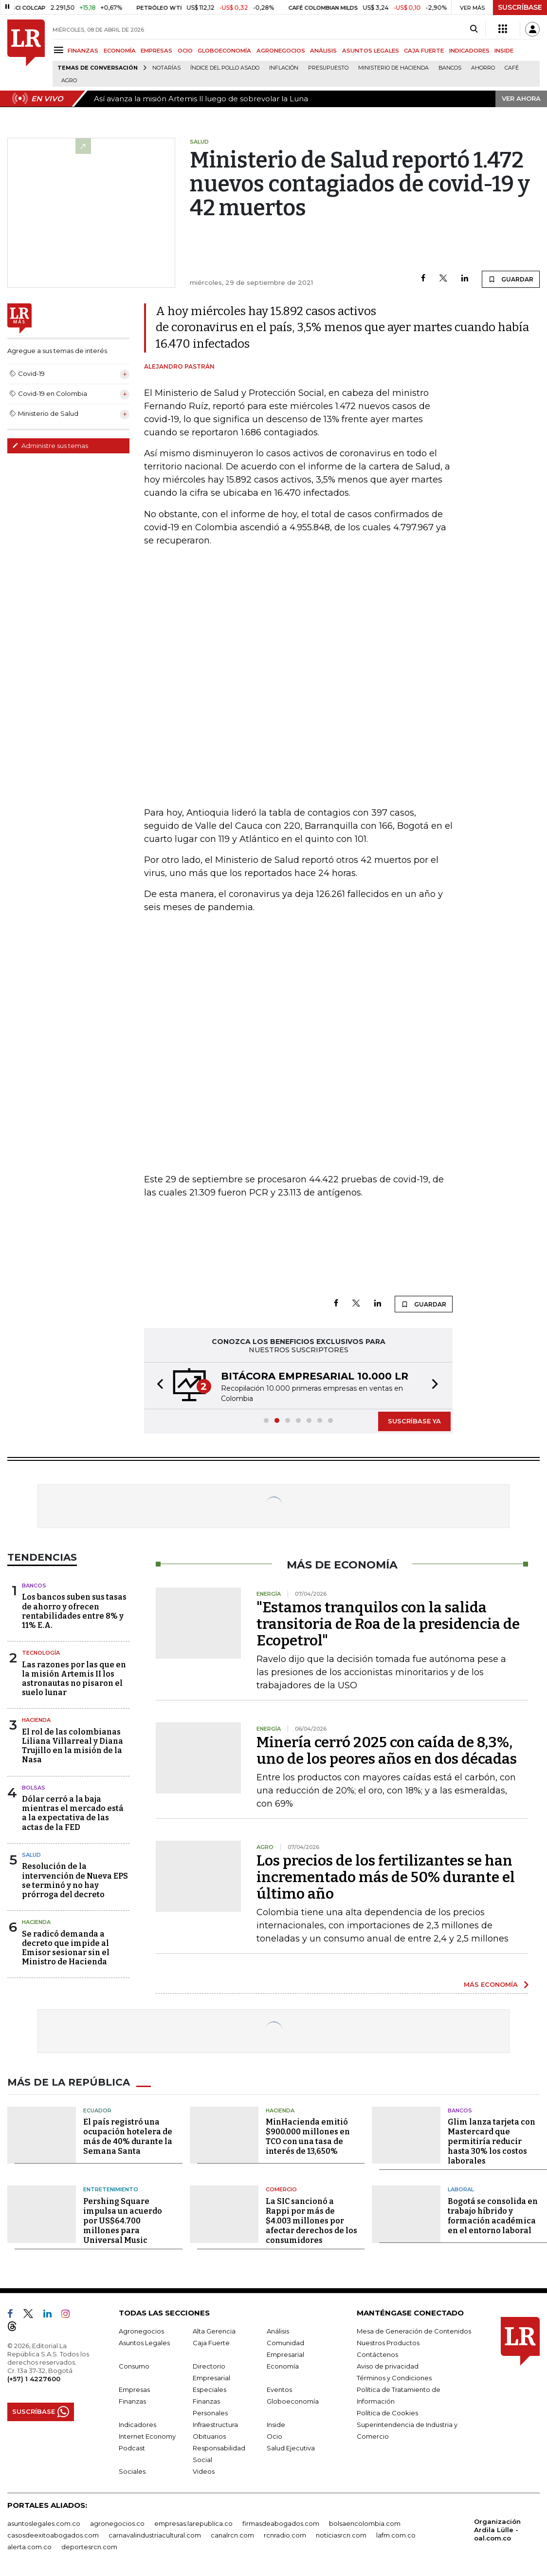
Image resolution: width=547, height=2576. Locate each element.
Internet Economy (147, 2436)
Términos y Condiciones (394, 2378)
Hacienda (36, 1720)
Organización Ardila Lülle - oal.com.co (497, 2530)
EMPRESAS (156, 50)
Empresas (134, 2389)
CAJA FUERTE (424, 50)
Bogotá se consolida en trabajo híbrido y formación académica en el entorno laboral (493, 2216)
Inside (276, 2424)
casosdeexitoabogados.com (53, 2535)
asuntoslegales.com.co (43, 2523)
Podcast (132, 2448)
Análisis (278, 2331)
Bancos (449, 68)
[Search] (473, 29)
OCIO (185, 50)
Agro (69, 80)
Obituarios (209, 2436)
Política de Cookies (387, 2413)
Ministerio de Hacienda (393, 68)
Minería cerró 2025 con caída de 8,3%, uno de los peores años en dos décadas (386, 1751)
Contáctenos (377, 2354)
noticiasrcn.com (341, 2535)
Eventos (279, 2389)
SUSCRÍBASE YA (414, 1421)
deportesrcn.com (89, 2547)
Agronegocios (141, 2331)
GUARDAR (510, 279)
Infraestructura (215, 2424)
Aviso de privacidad (388, 2366)
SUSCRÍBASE (520, 7)
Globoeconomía (293, 2401)
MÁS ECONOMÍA (491, 1984)
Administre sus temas (50, 445)
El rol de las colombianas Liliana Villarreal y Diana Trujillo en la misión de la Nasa (72, 1746)
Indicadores (137, 2424)
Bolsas (33, 1787)
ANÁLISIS (323, 50)
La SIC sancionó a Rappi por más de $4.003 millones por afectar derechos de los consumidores (311, 2221)
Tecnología (41, 1652)
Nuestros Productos (388, 2343)
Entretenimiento (110, 2189)
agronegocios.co (117, 2523)
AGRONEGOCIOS (280, 50)
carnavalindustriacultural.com (155, 2535)
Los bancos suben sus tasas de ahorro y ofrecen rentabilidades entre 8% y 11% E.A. (74, 1611)
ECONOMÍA (120, 50)
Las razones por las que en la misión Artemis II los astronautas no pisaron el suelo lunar (74, 1679)
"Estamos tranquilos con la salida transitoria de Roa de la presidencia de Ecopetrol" (388, 1624)
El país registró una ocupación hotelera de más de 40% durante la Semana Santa (127, 2136)
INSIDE (503, 50)
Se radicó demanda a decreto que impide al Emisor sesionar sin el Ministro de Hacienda (65, 1948)
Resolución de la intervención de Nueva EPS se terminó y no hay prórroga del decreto (75, 1880)
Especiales (209, 2389)
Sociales (132, 2471)
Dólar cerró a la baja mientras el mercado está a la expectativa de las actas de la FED (73, 1813)
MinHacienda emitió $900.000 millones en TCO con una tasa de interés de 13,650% (308, 2136)
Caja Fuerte (211, 2343)
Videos (204, 2471)
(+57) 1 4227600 (33, 2379)
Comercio (281, 2189)
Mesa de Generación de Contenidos (414, 2331)
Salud (31, 1854)
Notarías (166, 68)
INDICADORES (469, 50)
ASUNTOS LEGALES (370, 50)
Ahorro (483, 68)
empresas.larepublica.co (193, 2523)
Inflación (283, 68)
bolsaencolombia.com (365, 2523)
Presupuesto (328, 68)
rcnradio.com (285, 2535)
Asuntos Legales (144, 2343)
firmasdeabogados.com (280, 2523)
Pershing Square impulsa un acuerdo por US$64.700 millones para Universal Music (122, 2221)
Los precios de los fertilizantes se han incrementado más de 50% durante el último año (385, 1877)
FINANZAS (83, 50)
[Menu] (60, 49)
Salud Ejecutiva (291, 2448)
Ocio (274, 2436)
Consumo (134, 2366)
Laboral (461, 2189)
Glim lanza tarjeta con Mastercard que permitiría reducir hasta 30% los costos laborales (491, 2141)
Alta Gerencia (214, 2331)
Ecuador (97, 2110)
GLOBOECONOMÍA (224, 50)
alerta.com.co (29, 2547)
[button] (157, 1386)
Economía (283, 2366)
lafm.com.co (396, 2535)
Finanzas (132, 2401)
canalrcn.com (232, 2535)
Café (512, 68)
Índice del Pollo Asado (224, 68)
